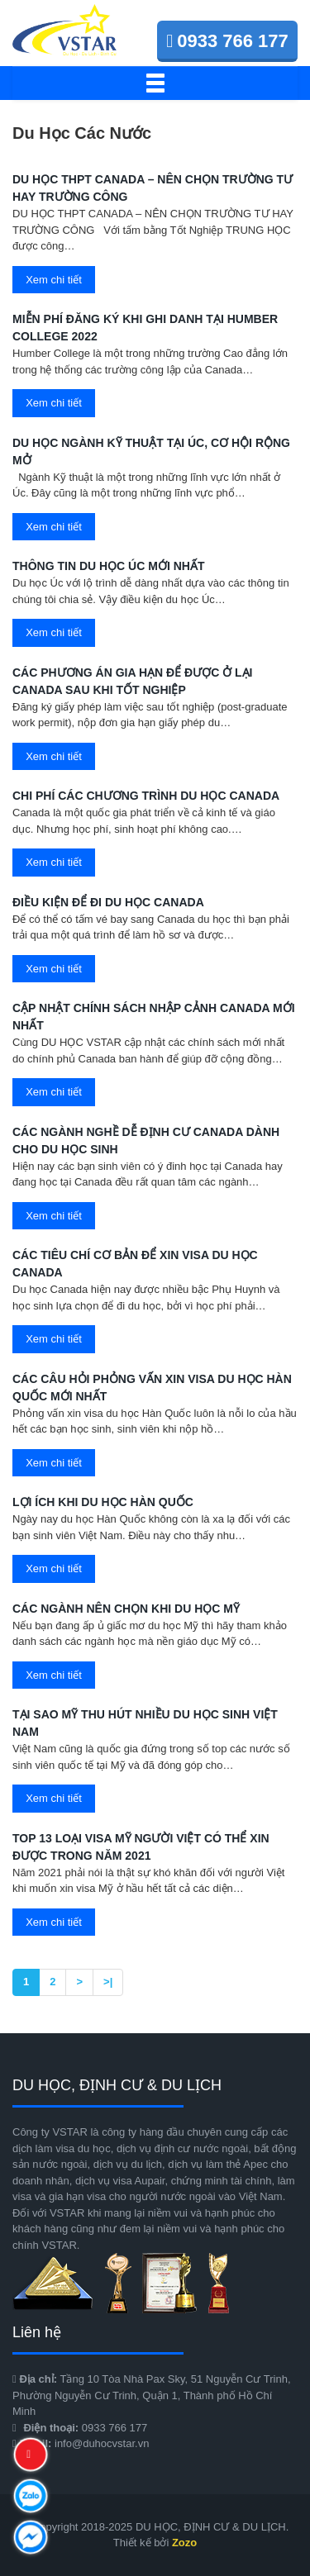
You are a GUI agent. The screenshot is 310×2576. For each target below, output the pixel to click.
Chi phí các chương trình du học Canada (145, 795)
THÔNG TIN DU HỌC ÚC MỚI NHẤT (108, 566)
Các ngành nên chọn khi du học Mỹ (126, 1608)
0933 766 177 (227, 41)
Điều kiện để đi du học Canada (108, 902)
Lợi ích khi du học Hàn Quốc (102, 1502)
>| (107, 1981)
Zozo (184, 2542)
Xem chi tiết (54, 279)
